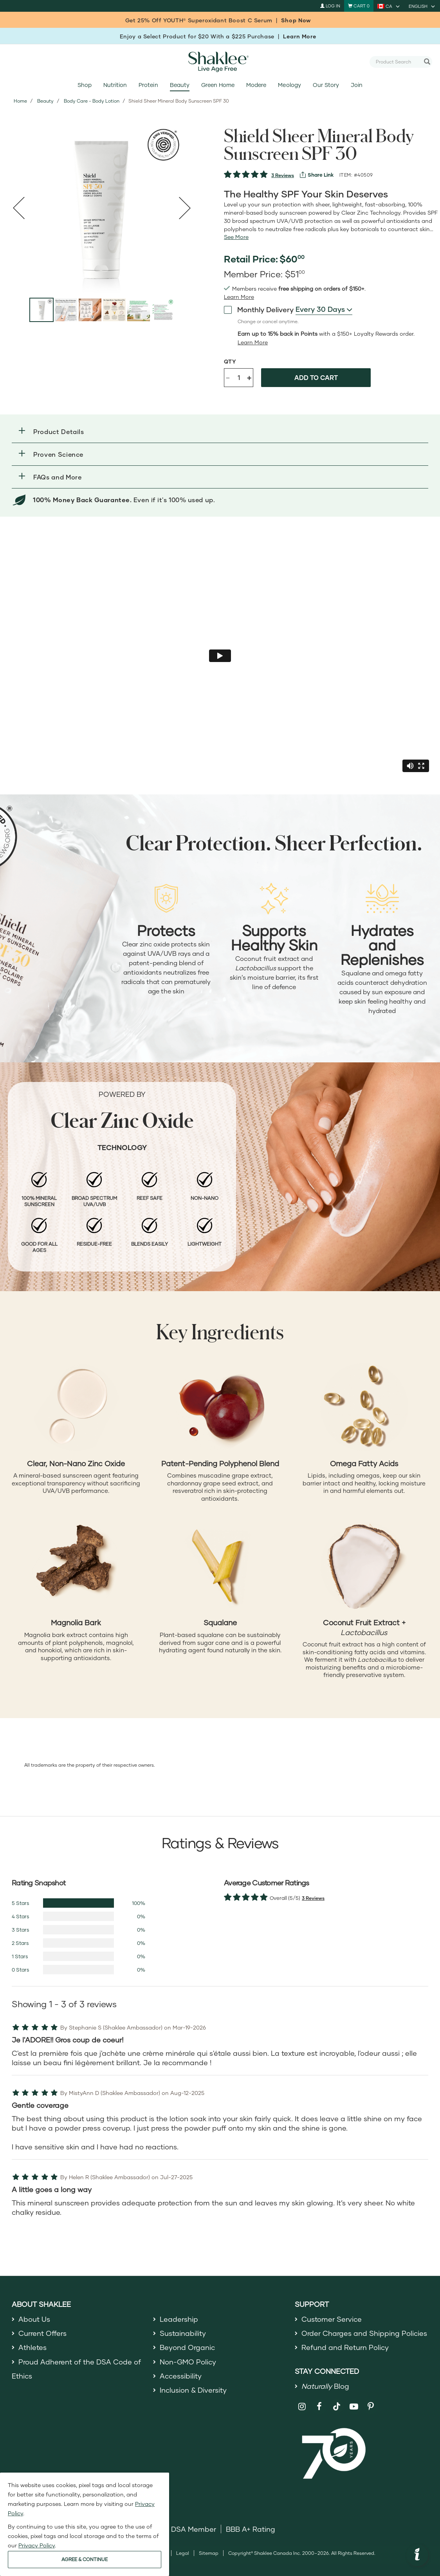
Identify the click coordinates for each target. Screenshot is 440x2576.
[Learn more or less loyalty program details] (253, 342)
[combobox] (398, 61)
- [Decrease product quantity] (227, 377)
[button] (220, 431)
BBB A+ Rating (250, 2529)
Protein (148, 84)
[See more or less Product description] (236, 237)
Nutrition (115, 84)
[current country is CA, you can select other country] (389, 6)
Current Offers (42, 2333)
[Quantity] (239, 378)
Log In (330, 5)
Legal (182, 2553)
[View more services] (316, 175)
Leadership (179, 2319)
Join (356, 84)
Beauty (179, 84)
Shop (85, 84)
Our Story (326, 84)
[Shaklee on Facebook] (319, 2406)
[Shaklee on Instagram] (302, 2406)
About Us (34, 2319)
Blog (325, 2386)
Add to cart (316, 377)
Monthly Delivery (259, 309)
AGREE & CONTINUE (84, 2559)
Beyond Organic (187, 2347)
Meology (289, 84)
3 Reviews (282, 175)
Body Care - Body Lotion (91, 101)
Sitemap (208, 2553)
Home (20, 101)
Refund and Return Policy (345, 2347)
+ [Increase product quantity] (249, 377)
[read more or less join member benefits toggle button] (239, 296)
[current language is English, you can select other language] (422, 6)
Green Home (217, 84)
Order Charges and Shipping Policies (364, 2333)
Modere (256, 84)
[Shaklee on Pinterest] (371, 2406)
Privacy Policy (36, 2545)
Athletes (32, 2347)
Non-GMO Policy (188, 2361)
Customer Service (331, 2319)
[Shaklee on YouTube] (354, 2406)
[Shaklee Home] (220, 62)
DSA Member (193, 2529)
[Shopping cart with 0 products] (358, 6)
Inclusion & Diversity (193, 2390)
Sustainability (183, 2333)
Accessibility (181, 2376)
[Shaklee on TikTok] (336, 2402)
